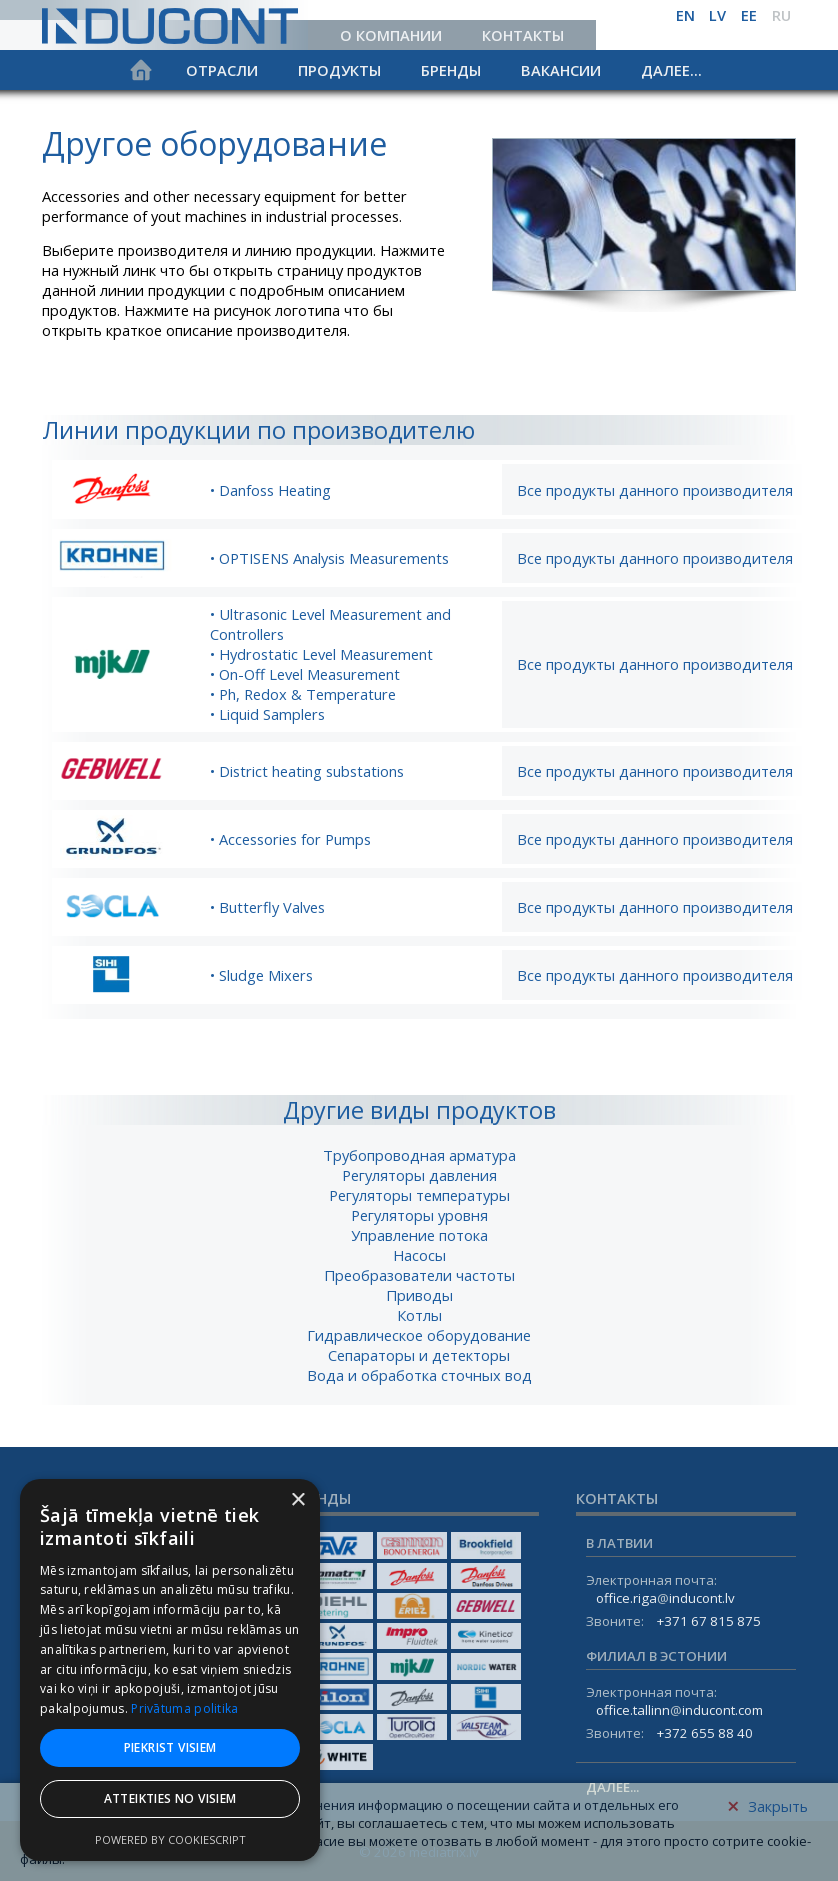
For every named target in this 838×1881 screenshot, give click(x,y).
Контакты (523, 35)
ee (749, 15)
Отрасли (222, 70)
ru (781, 15)
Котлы (419, 1315)
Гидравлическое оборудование (419, 1335)
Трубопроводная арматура (419, 1155)
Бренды (451, 70)
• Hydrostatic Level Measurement (321, 654)
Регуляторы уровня (419, 1215)
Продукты (339, 70)
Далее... (671, 70)
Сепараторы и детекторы (419, 1355)
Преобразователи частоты (419, 1275)
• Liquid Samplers (267, 714)
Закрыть (767, 1812)
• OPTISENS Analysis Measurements (329, 558)
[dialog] (170, 1670)
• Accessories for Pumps (290, 839)
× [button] (297, 1500)
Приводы (419, 1295)
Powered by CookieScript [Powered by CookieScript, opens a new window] (170, 1839)
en (685, 15)
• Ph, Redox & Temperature (303, 694)
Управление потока (419, 1235)
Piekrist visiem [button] (170, 1747)
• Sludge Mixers (261, 975)
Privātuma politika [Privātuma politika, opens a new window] (184, 1708)
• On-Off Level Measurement (305, 674)
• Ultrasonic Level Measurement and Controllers (330, 624)
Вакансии (561, 70)
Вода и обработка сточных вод (419, 1375)
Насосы (419, 1255)
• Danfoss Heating (270, 490)
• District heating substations (307, 771)
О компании (391, 35)
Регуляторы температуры (419, 1195)
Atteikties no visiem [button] (170, 1798)
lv (717, 15)
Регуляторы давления (419, 1175)
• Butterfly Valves (267, 907)
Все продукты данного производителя (655, 490)
